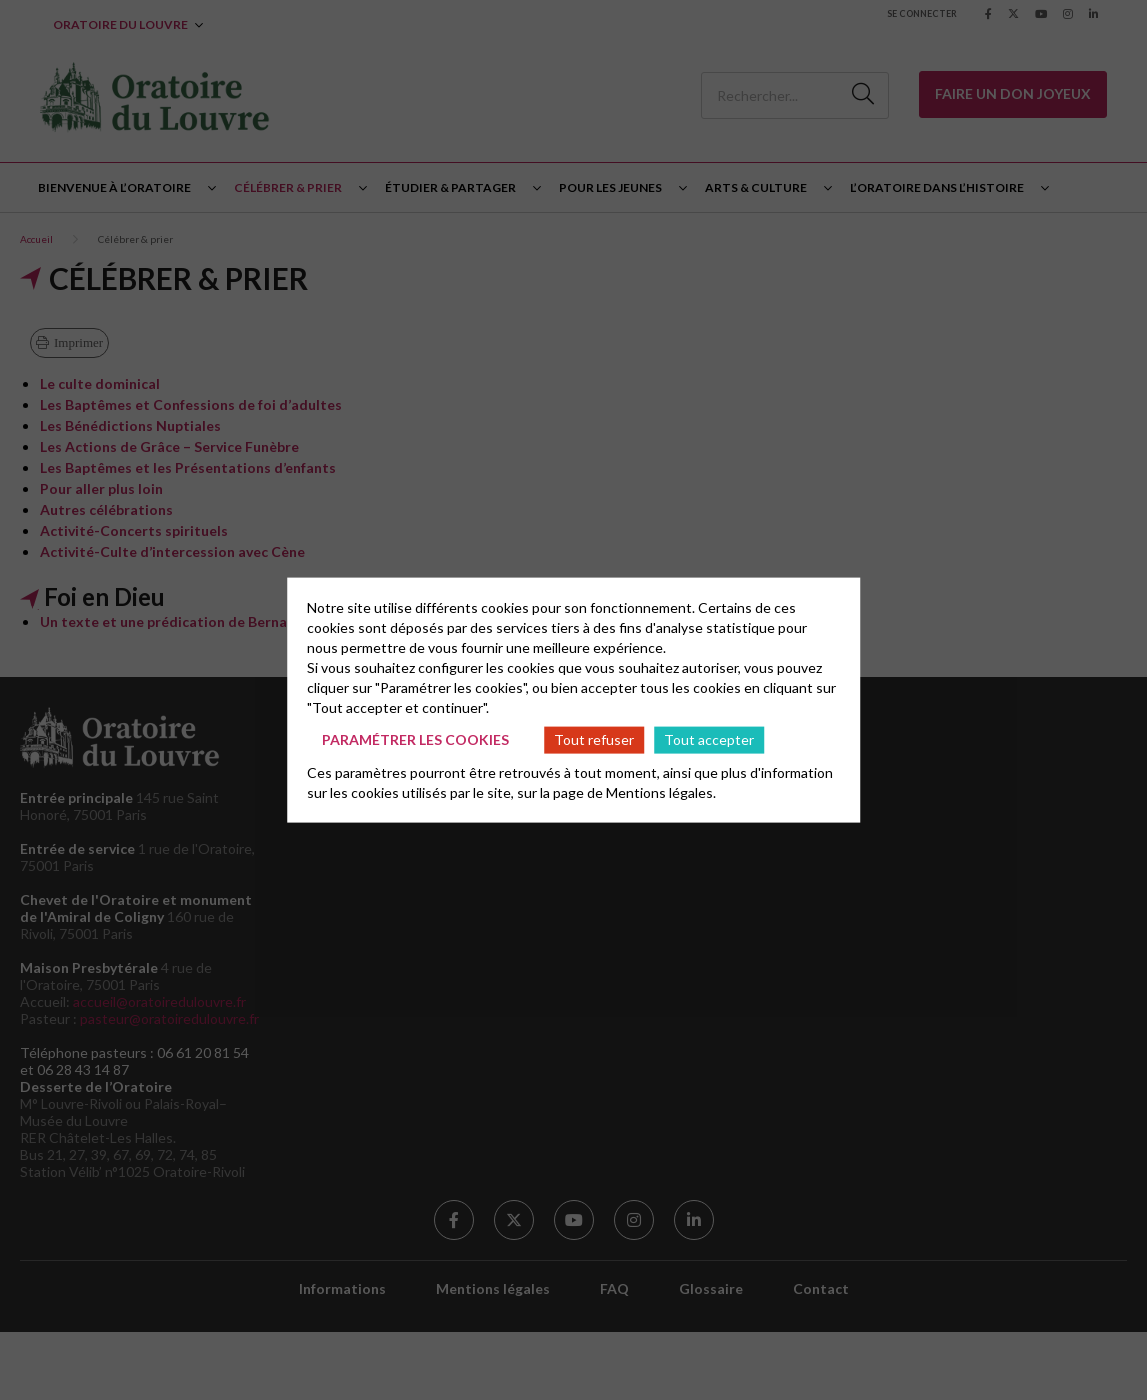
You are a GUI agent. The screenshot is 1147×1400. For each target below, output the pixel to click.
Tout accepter (709, 739)
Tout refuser (594, 739)
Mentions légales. (661, 791)
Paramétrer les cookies (415, 739)
